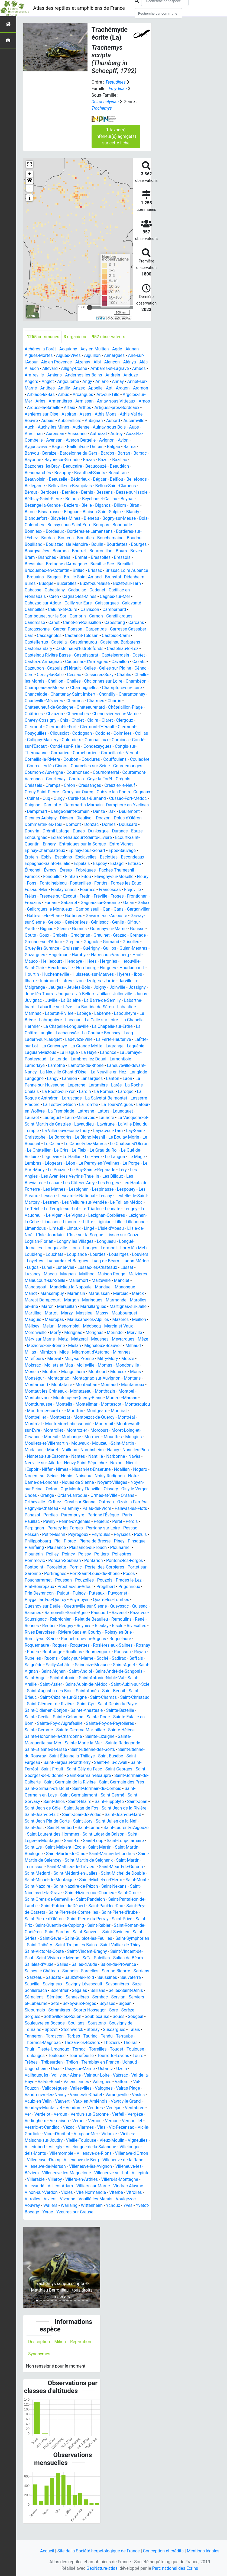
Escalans (83, 857)
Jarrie (94, 987)
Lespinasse (103, 1195)
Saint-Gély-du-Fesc (57, 1782)
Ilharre (134, 980)
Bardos (108, 453)
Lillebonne (136, 1228)
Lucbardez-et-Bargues (85, 1267)
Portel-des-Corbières (62, 1580)
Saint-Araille (103, 1690)
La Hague (69, 1059)
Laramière (98, 1091)
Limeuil (56, 1234)
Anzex (79, 388)
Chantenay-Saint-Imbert (73, 694)
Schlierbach (36, 2003)
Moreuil (32, 1449)
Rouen (91, 1658)
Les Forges (109, 1189)
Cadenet (98, 589)
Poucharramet (107, 1586)
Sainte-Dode (57, 1729)
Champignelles (84, 687)
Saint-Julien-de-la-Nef (95, 1834)
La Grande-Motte (87, 1052)
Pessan (125, 1541)
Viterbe (31, 2211)
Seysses (108, 2016)
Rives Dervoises (113, 1638)
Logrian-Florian (39, 1247)
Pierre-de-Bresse (68, 1554)
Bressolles (101, 557)
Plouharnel (98, 1560)
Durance (33, 837)
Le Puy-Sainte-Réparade (93, 1176)
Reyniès (32, 1638)
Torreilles (98, 2062)
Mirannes (74, 1365)
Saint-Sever (50, 1951)
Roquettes (130, 1651)
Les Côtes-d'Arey (79, 1189)
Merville (74, 1345)
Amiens (57, 375)
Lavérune (106, 1130)
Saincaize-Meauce (42, 1677)
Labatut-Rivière (59, 1019)
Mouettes (94, 1449)
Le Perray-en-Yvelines (99, 1169)
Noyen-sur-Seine (128, 1495)
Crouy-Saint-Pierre (78, 791)
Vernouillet (132, 2133)
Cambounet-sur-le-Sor (46, 616)
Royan (80, 1664)
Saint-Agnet (74, 1677)
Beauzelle (58, 479)
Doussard (36, 831)
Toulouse (57, 2068)
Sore (114, 2023)
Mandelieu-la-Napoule (90, 1293)
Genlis (78, 928)
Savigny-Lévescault (84, 1997)
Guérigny (53, 954)
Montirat (94, 1423)
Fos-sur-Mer (70, 889)
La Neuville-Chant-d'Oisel (64, 1078)
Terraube (124, 2049)
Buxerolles (67, 583)
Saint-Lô (55, 1853)
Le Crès (61, 1156)
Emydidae (118, 88)
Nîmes (31, 1482)
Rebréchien (119, 1625)
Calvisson (90, 609)
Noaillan (91, 1482)
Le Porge (131, 1169)
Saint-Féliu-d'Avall (81, 1775)
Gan (56, 915)
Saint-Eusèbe (86, 1769)
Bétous (75, 498)
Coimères (123, 733)
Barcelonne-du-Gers (79, 453)
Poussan (132, 1586)
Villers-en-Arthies (101, 2192)
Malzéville (123, 1286)
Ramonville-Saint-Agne (109, 1619)
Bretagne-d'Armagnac (66, 563)
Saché (46, 1671)
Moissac (88, 1371)
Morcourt (81, 1443)
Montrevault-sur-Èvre (116, 1436)
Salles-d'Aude (85, 1977)
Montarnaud (134, 1391)
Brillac (79, 570)
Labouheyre (126, 1019)
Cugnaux (54, 798)
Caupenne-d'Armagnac (87, 661)
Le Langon (116, 1163)
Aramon (141, 388)
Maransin (100, 1300)
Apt (109, 388)
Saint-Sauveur (86, 1944)
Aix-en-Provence (56, 362)
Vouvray (58, 2218)
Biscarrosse (49, 511)
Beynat (130, 498)
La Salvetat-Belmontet (107, 1104)
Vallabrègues (54, 2101)
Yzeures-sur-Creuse (101, 2225)
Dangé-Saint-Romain (114, 811)
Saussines (108, 1990)
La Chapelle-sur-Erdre (112, 1032)
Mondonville (76, 1378)
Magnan (84, 1280)
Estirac (49, 870)
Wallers (76, 2218)
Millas (90, 1358)
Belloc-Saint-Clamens (116, 485)
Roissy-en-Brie (71, 1645)
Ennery (74, 844)
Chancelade (36, 694)
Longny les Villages (75, 1247)
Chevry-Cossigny (41, 720)
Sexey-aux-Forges (80, 2016)
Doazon (141, 817)
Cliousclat (59, 733)
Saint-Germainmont (55, 1808)
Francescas (36, 896)
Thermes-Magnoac (43, 2055)
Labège (84, 1019)
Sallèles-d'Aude (39, 1977)
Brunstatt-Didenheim (125, 576)
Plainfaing (132, 1554)
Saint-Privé (122, 1931)
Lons (75, 1254)
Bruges (54, 576)
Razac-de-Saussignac (84, 1625)
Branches (47, 557)
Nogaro (109, 1482)
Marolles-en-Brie (64, 1313)
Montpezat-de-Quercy (69, 1430)
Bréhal (66, 557)
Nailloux (35, 1462)
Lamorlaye (35, 1072)
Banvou (32, 453)
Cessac (74, 674)
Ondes (137, 1501)
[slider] (89, 307)
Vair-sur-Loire (97, 2088)
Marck (50, 1306)
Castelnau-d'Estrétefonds (80, 648)
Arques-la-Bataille (56, 407)
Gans (68, 915)
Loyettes (52, 1267)
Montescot (80, 1417)
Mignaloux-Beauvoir (44, 1358)
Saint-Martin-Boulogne (118, 1860)
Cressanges (137, 785)
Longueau (106, 1247)
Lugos (60, 1273)
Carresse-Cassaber (129, 629)
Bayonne (33, 459)
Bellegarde (35, 485)
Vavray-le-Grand (126, 2114)
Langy (55, 1085)
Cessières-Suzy (99, 674)
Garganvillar (87, 915)
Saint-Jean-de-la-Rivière (97, 1821)
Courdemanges (39, 772)
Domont (107, 824)
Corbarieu (60, 752)
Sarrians (142, 1983)
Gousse (90, 935)
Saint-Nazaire (37, 1899)
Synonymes (39, 2366)
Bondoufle (123, 524)
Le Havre (93, 1163)
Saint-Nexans (114, 1899)
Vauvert (62, 2114)
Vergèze (136, 2127)
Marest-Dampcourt (77, 1306)
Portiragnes (136, 1580)
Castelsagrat (86, 655)
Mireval (117, 1365)
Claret (108, 720)
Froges (48, 902)
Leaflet (100, 318)
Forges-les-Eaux (40, 889)
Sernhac (100, 2010)
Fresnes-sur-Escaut (104, 896)
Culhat (72, 798)
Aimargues (115, 355)
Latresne (99, 1117)
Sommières (59, 2023)
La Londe (58, 1065)
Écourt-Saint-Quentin (44, 844)
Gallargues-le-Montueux (120, 909)
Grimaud (70, 948)
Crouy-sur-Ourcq (114, 791)
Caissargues (107, 603)
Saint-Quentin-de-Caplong (60, 1938)
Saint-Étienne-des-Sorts (47, 1762)
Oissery (90, 1501)
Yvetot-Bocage (51, 2225)
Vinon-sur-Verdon (75, 2205)
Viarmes (86, 2140)
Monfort (117, 1378)
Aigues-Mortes (39, 355)
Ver (28, 2127)
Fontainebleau (84, 883)
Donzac (125, 824)
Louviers (33, 1267)
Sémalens (34, 2010)
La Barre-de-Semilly (102, 1006)
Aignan (133, 348)
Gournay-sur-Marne (61, 935)
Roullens (132, 1658)
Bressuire (34, 563)
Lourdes (101, 1260)
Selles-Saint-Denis (126, 2003)
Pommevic (108, 1567)
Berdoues (50, 492)
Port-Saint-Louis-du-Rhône (50, 1586)
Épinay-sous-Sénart (103, 850)
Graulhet (56, 941)
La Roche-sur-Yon (59, 1098)
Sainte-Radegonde (69, 1755)
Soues (119, 2029)
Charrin (115, 700)
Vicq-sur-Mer (91, 2146)
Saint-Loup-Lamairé (109, 1853)
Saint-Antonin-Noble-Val (66, 1690)
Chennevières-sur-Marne (116, 713)
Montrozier (58, 1443)
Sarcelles (90, 1983)
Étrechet (67, 870)
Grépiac (32, 948)
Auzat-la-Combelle (44, 440)
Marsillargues (136, 1313)
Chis (64, 720)
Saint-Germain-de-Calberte (117, 1788)
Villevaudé (57, 2198)
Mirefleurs (96, 1365)
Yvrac (74, 2225)
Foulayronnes (98, 889)
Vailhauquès (36, 2088)
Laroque (126, 1098)
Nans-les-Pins (101, 1462)
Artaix (82, 407)
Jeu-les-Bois (55, 993)
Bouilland (34, 544)
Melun (103, 1332)
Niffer (137, 1475)
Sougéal (136, 2029)
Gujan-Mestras (96, 954)
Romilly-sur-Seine (104, 1645)
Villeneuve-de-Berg (82, 2172)
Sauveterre (131, 1990)
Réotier (112, 1632)
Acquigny (68, 348)
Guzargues (124, 954)
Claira (93, 720)
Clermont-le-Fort (61, 726)
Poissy (47, 1567)
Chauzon (54, 713)
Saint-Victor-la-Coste (44, 1964)
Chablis (125, 674)
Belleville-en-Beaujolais (70, 485)
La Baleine (71, 1006)
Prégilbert (56, 1599)
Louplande (79, 1260)
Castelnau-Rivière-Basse (48, 655)
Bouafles (85, 537)
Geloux (135, 922)
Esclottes (129, 857)
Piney (92, 1554)
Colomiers (72, 739)
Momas (53, 1378)
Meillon (69, 1332)
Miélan (135, 1352)
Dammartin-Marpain (125, 804)
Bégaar (100, 479)
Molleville (34, 1378)
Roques (109, 1651)
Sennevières (77, 2010)
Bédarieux (80, 479)
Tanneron (34, 2049)
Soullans (76, 2036)
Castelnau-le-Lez (123, 648)
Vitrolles (49, 2211)
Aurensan (80, 433)
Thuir (30, 2062)
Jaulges (32, 993)
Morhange (52, 1449)
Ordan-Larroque (57, 1508)
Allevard (52, 368)
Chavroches (78, 713)
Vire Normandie (125, 2205)
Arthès (97, 407)
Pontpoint (117, 1573)
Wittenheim (118, 2218)
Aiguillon (93, 355)
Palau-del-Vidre (79, 1521)
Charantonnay (132, 694)
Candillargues (120, 616)
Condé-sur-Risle (65, 746)
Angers (31, 381)
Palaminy (53, 1521)
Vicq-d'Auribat (62, 2146)
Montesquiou (107, 1417)
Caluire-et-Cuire (62, 609)
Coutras (130, 778)
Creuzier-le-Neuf (42, 791)
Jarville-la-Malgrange (124, 987)
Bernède (70, 492)
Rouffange (111, 1658)
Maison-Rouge (128, 1280)
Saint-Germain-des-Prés (102, 1795)
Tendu (107, 2049)
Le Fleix (79, 1156)
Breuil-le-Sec (103, 563)
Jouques (47, 1000)
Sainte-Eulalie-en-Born (93, 1729)
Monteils (33, 1417)
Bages (60, 446)
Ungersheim (36, 2081)
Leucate (113, 1215)
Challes (74, 681)
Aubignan (118, 420)
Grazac (74, 941)
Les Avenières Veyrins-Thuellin (70, 1182)
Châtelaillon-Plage (126, 707)
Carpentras (96, 629)
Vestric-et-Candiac (42, 2140)
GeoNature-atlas (102, 2568)
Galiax (88, 909)
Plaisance (34, 1560)
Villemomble (62, 2166)
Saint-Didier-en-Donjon (126, 1716)
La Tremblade (75, 1117)
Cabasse (33, 589)
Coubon (71, 759)
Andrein (115, 375)
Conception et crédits (163, 2550)
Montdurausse (127, 1410)
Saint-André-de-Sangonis (75, 1684)
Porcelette (140, 1573)
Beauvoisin (35, 479)
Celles (90, 668)
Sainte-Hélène (77, 1742)
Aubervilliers (94, 420)
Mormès (74, 1449)
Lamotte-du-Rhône (86, 1072)
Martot (94, 1319)
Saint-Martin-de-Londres (91, 1866)
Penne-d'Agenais (56, 1534)
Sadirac (63, 1671)
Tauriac (90, 2049)
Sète (55, 2016)
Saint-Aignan (101, 1677)
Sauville (32, 1997)
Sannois (70, 1983)
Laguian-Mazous (41, 1059)
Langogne (36, 1085)
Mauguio (78, 1326)
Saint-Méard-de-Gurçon (99, 1879)
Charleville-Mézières (44, 700)
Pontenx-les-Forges (85, 1573)
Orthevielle (133, 1508)
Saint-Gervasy (118, 1808)
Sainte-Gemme (119, 1736)
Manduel (122, 1293)
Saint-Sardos (57, 1944)
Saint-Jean (108, 1814)
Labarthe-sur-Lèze (55, 1013)
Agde (118, 348)
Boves (137, 550)
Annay (118, 381)
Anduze (134, 375)
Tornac (79, 2062)
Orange (31, 1508)
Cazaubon (34, 668)
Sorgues (32, 2029)
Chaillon (56, 681)
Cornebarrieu (85, 752)
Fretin (131, 896)
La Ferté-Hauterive (114, 1045)
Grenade (92, 941)
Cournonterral (38, 778)
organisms (76, 336)
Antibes (47, 388)
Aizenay (83, 362)
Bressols (123, 557)
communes (43, 336)
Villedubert (37, 2159)
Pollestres (84, 1567)
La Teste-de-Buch (59, 1111)
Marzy (110, 1319)
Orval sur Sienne (56, 1514)
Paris (111, 1528)
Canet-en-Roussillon (82, 622)
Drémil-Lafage (80, 831)
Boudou (134, 537)
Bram (30, 557)
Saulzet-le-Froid (80, 1990)
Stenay (93, 2042)
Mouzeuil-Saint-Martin (91, 1456)
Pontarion (54, 1573)
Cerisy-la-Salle (50, 674)
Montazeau (57, 1404)
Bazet (104, 459)
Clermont (33, 726)
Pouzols (54, 1593)
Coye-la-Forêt (37, 785)
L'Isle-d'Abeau (111, 1234)
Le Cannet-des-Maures (85, 1150)
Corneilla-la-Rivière (42, 759)
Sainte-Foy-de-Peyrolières (77, 1736)
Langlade (139, 1078)
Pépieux (83, 1534)
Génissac (60, 928)
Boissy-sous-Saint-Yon (69, 524)
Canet (54, 622)
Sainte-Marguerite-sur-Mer (107, 1749)
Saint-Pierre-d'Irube (120, 1925)
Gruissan (33, 954)
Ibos (121, 980)
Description (39, 2354)
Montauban (60, 1397)
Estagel (32, 870)
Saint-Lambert (38, 1840)
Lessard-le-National (77, 1202)
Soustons (97, 2036)
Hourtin (133, 974)
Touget (117, 2062)
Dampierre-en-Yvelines (46, 811)
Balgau (116, 446)
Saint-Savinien (116, 1944)
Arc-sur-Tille (108, 394)
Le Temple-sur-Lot (61, 1215)
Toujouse (135, 2062)
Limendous (35, 1234)
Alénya (130, 362)
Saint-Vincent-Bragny (87, 1964)
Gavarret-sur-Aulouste (66, 922)
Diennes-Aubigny (78, 817)
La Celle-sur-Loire (102, 1026)
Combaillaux (97, 739)
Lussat (31, 1280)
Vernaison (59, 2133)
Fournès (122, 889)
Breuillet (126, 563)
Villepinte (34, 2192)
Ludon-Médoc (38, 1273)
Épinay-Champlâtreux (61, 850)
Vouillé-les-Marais (132, 2211)
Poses (84, 1586)
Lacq (129, 1039)
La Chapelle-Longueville (66, 1032)
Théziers (112, 2055)
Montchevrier (127, 1404)
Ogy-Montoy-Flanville (60, 1501)
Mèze (79, 1352)
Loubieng (36, 1260)
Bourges (140, 544)
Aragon (123, 388)
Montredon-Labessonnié (48, 1436)
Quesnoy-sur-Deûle (85, 1612)
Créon (116, 785)
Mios (124, 1358)
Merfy (109, 1339)
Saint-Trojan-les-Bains (76, 1957)
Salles (63, 1977)
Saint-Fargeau (115, 1769)
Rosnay (75, 1658)
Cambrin (78, 616)
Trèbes (31, 2075)
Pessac (108, 1541)
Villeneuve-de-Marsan (45, 2179)
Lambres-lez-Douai (89, 1065)
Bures (30, 583)
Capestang (115, 622)
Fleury (49, 883)
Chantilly (107, 694)
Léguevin (51, 1163)
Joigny (76, 993)
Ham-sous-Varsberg (86, 961)
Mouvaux (57, 1456)
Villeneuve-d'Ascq (43, 2172)
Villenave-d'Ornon (132, 2166)
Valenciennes (76, 2094)
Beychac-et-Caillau (102, 498)
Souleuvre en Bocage (45, 2036)
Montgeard (72, 1423)
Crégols (60, 785)
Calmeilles (35, 609)
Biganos (103, 505)
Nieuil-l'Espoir (116, 1475)
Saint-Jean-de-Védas (60, 1827)
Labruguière (50, 1026)
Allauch (34, 368)
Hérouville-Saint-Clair (125, 967)
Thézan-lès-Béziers (82, 2055)
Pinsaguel (110, 1554)
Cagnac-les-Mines (80, 596)
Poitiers (64, 1567)
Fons (63, 883)
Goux (121, 935)
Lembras (33, 1169)
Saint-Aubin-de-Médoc (46, 1697)
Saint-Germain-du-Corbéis (86, 1801)
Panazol (141, 1521)
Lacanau (73, 1026)
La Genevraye (54, 1052)
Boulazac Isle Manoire (67, 544)
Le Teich (33, 1215)
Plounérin (121, 1560)
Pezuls (113, 1547)
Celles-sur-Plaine (116, 668)
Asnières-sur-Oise (63, 414)
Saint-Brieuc (101, 1703)
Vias (102, 2140)
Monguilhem (37, 1384)
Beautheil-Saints (90, 472)
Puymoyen (138, 1606)
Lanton (115, 1085)
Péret (99, 1534)
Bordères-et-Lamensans (90, 531)
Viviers (86, 2211)
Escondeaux (36, 863)
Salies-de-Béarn (129, 1970)
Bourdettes (117, 544)
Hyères (106, 980)
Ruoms (115, 1664)
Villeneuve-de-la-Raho (123, 2172)
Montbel (103, 1404)
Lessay (106, 1202)
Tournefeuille (81, 2068)
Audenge (105, 427)
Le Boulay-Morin (124, 1143)
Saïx (87, 1970)
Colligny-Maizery (43, 739)
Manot (54, 1300)
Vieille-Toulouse (81, 2153)
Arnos (30, 407)
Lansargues (94, 1085)
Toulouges (35, 2068)
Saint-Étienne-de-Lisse (112, 1755)
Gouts (106, 935)
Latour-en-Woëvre (42, 1117)
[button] (29, 181)
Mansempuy (76, 1300)
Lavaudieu (84, 1130)
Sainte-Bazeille (74, 1723)
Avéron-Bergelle (100, 440)
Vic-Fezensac (122, 2140)
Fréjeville (58, 896)
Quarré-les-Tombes (45, 1612)
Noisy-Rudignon (88, 1488)
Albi (97, 362)
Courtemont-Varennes (75, 778)
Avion (143, 440)
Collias (142, 733)
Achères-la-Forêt (40, 348)
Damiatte (93, 804)
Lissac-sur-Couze (123, 1241)
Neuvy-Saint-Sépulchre (62, 1475)
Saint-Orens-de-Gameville (49, 1912)
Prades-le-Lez (79, 1593)
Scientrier (60, 2003)
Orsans (112, 1508)
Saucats (53, 1990)
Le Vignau (75, 1221)
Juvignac (33, 1006)
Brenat (81, 557)
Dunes (103, 831)
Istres (51, 987)
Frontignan (68, 902)
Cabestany (55, 589)
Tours (138, 2068)
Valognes (104, 2101)
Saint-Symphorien (133, 1951)
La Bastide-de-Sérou (95, 1013)
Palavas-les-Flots (114, 1521)
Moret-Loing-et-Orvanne (116, 1443)
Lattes (118, 1117)
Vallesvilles (81, 2101)
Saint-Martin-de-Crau (44, 1866)
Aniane (102, 381)
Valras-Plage (128, 2101)
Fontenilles (112, 883)
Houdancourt (109, 974)
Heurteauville (37, 974)
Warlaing (95, 2218)
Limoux (74, 1234)
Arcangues (83, 394)
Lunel (75, 1273)
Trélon (72, 2075)
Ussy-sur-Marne (80, 2081)
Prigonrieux (80, 1599)
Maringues (127, 1306)
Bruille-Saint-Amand (83, 576)
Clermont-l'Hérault (97, 726)
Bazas (89, 459)
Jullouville (105, 1000)
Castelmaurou (84, 642)
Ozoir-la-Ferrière (109, 1514)
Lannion (72, 1085)
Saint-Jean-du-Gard (102, 1827)
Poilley (140, 1560)
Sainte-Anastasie (41, 1723)
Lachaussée (67, 1039)
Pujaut (133, 1599)
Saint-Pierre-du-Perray (88, 1931)
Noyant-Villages (94, 1495)
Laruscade (72, 1104)
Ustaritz (106, 2081)
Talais (135, 2042)
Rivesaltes (85, 1638)
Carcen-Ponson (68, 629)
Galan (73, 909)
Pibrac (42, 1554)
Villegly (58, 2159)
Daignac (74, 804)
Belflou (117, 479)
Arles (40, 401)
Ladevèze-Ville (79, 1045)
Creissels (80, 785)
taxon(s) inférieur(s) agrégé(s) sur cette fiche (116, 136)
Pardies (34, 1528)
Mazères (50, 1332)
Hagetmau (35, 961)
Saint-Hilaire (50, 1814)
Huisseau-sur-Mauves (76, 980)
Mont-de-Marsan (93, 1410)
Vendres (95, 2120)
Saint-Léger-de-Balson (91, 1847)
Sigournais (35, 2023)
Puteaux (49, 1606)
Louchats (57, 1260)
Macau (66, 1280)
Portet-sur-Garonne (103, 1580)
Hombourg (63, 974)
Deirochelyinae (105, 101)
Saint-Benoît (74, 1703)
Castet (139, 655)
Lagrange (115, 1052)
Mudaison (125, 1456)
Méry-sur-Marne (100, 1345)
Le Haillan (72, 1163)
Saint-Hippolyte (80, 1814)
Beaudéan (120, 466)
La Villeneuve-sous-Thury (66, 1137)
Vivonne (104, 2211)
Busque (46, 583)
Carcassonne (37, 629)
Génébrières (36, 928)
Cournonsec (111, 772)
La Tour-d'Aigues (118, 1111)
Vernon (95, 2133)
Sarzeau (34, 1990)
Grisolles (90, 948)
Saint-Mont (126, 1892)
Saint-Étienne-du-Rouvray (97, 1762)
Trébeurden (52, 2075)
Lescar (53, 1189)
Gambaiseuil (37, 915)
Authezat (124, 433)
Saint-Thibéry (39, 1957)
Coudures (91, 759)
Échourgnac (70, 837)
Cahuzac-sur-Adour (43, 603)
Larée (117, 1091)
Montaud (83, 1397)
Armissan (85, 401)
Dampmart (81, 811)
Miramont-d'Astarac (43, 1365)
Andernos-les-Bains (86, 375)
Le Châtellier (39, 1156)
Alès (144, 362)
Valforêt (123, 2094)
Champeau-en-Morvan (46, 687)
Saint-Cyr (49, 1716)
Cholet (78, 720)
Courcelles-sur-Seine (111, 765)
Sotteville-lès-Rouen (63, 2029)
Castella (59, 642)
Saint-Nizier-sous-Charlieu (90, 1905)
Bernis (88, 492)
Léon (71, 1169)
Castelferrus (36, 642)
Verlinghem (36, 2133)
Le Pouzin (57, 1176)
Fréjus (76, 896)
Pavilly (31, 1534)
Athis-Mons (128, 414)
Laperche (77, 1091)
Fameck (55, 876)
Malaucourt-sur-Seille (67, 1286)
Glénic (140, 928)
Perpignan (133, 1534)
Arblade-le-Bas (41, 394)
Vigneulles (138, 2153)
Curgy (98, 798)
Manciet (32, 1293)
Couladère (34, 765)
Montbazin (81, 1404)
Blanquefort (36, 518)
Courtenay (110, 778)
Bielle (87, 505)
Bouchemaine (111, 537)
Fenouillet (76, 876)
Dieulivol (122, 817)
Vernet (79, 2133)
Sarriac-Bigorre (116, 1983)
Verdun (60, 2127)
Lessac (48, 1202)
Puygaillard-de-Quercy (104, 1606)
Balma (133, 446)
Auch (54, 427)
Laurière (107, 1124)
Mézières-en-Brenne (107, 1352)
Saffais (80, 1671)
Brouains (35, 576)
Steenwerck (72, 2042)
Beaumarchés (38, 472)
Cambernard (115, 609)
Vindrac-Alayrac (40, 2205)
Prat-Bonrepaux (110, 1593)
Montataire (35, 1397)
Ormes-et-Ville (88, 1508)
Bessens (105, 492)
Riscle (66, 1638)
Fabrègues (120, 870)
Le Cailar (52, 1150)
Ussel (56, 2081)
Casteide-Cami (116, 635)
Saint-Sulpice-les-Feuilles (89, 1951)
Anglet (48, 381)
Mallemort (101, 1286)
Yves (29, 2225)
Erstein (51, 857)
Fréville (31, 902)
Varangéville (117, 2107)
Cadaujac (78, 589)
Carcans (137, 622)
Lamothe (56, 1072)
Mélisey (86, 1332)
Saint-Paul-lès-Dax (106, 1918)
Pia (30, 1554)
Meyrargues (59, 1352)
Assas (108, 414)
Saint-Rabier (99, 1938)
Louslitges (122, 1260)
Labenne (103, 1019)
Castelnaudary (38, 648)
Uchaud (130, 2075)
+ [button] (29, 174)
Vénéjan (114, 2120)
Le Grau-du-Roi (104, 1156)
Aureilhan (59, 433)
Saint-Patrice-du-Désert (63, 1918)
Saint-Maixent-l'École (47, 1860)
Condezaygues (98, 746)
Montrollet (34, 1443)
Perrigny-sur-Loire (81, 1541)
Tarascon (55, 2049)
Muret (143, 1456)
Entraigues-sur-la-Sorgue (107, 844)
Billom (121, 505)
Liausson (51, 1228)
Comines (120, 739)
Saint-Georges (91, 1782)
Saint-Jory (61, 1834)
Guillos (72, 954)
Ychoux (139, 2218)
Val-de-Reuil (49, 2094)
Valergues (102, 2094)
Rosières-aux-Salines (45, 1658)
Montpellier (117, 1423)
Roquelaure (60, 1651)
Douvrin (56, 831)
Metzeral (140, 1345)
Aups (41, 433)
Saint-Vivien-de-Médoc (58, 1970)
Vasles (139, 2107)
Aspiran (90, 414)
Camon (96, 616)
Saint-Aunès (48, 1703)
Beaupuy (62, 472)
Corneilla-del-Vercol (120, 752)
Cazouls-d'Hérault (64, 668)
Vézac (69, 2140)
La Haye (89, 1059)
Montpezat (35, 1430)
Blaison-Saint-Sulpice (103, 511)
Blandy (133, 511)
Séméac (55, 2010)
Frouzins (90, 902)
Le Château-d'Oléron (130, 1150)
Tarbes (73, 2049)
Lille (119, 1228)
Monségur (118, 1384)
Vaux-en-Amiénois (90, 2114)
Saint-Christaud (86, 1710)
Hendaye (57, 967)
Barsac (140, 453)
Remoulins (60, 1632)
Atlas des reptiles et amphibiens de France (79, 8)
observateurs (109, 336)
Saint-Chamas (54, 1710)
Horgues (85, 974)
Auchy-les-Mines (78, 427)
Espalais (109, 863)
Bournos (61, 550)
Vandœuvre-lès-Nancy (46, 2107)
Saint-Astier (129, 1690)
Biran (135, 505)
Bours (122, 550)
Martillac (75, 1319)
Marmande (35, 1313)
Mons (99, 1384)
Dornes (143, 824)
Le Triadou (92, 1215)
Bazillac (120, 459)
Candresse (35, 622)
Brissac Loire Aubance (127, 570)
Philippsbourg (136, 1547)
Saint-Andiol (36, 1684)
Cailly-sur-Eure (78, 603)
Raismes (76, 1619)
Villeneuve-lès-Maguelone (66, 2185)
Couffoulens (115, 759)
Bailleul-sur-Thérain (88, 446)
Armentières (60, 401)
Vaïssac (121, 2088)
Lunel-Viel (92, 1273)
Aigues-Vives (68, 355)
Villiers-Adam (83, 2198)
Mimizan (108, 1358)
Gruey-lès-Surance (119, 948)
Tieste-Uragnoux (53, 2062)
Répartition (81, 2354)
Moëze (70, 1371)
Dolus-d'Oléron (41, 824)
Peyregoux (51, 1547)
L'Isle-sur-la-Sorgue (85, 1241)
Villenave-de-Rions (94, 2166)
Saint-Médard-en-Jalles (65, 1886)
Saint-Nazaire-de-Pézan (76, 1899)
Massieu (127, 1319)
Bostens (66, 537)
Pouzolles (34, 1593)
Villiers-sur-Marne (117, 2198)
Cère (29, 674)
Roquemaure (86, 1651)
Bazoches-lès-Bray (42, 466)
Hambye (56, 961)
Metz (123, 1345)
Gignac (124, 928)
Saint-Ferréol (113, 1775)
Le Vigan (54, 1221)
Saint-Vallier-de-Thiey (121, 1957)
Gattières (33, 922)
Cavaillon (121, 661)
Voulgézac (37, 2218)
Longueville (56, 1254)
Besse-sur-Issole (132, 492)
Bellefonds (137, 479)
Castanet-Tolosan (82, 635)
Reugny (129, 1632)
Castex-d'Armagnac (43, 661)
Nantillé (69, 1469)
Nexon (93, 1475)
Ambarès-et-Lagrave (112, 368)
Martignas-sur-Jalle (45, 1319)
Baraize (49, 453)
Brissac (95, 570)
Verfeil (119, 2127)
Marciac (32, 1306)
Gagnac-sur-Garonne (44, 909)
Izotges (79, 987)
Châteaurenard (91, 707)
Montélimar (56, 1417)
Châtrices (34, 713)
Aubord (138, 420)
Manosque (35, 1300)
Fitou (110, 876)
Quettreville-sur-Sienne (128, 1612)
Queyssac (36, 1619)
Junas (124, 1000)
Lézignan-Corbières (107, 1221)
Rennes (94, 1632)
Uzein (122, 2081)
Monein (98, 1378)
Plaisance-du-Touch (66, 1560)
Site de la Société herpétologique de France (98, 2550)
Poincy (31, 1567)
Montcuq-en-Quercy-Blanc (49, 1410)
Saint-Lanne (66, 1840)
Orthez (31, 1514)
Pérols (114, 1534)
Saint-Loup (77, 1853)
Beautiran (118, 472)
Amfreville (36, 375)
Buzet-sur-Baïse (95, 583)
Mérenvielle (89, 1339)
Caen (54, 596)
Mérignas (34, 1345)
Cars (29, 635)
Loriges (90, 1254)
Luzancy (49, 1280)
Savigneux (53, 1997)
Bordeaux (55, 531)
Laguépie (136, 1052)
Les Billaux (113, 1182)
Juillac (86, 1000)
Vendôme (75, 2120)
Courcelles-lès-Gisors (68, 765)
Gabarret (126, 902)
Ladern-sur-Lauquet (43, 1045)
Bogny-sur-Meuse (120, 518)
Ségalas (80, 2003)
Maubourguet (53, 1326)
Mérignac (127, 1339)
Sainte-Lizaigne (63, 1749)
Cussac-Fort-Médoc (44, 804)
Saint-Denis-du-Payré (81, 1716)
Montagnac (36, 1391)
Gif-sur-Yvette (101, 928)
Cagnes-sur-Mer (115, 596)
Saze (137, 1997)
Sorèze (128, 2023)
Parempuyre (56, 1528)
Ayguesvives (39, 446)
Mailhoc (103, 1280)
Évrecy (84, 870)
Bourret (79, 550)
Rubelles (97, 1664)
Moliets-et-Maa (114, 1371)
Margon (106, 1306)
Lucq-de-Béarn (123, 1267)
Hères (74, 967)
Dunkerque (123, 831)
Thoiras (131, 2055)
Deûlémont (48, 817)
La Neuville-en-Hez (109, 1078)
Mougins (114, 1449)
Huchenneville (38, 980)
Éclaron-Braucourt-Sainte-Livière (116, 837)
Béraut (31, 492)
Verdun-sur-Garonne (90, 2127)
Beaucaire (73, 466)
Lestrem (51, 1208)
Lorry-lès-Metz (134, 1254)
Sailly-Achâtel (124, 1671)
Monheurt (61, 1384)
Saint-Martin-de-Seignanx (69, 1873)
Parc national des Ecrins (175, 2568)
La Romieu (105, 1098)
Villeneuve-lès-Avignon (91, 2179)
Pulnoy (31, 1606)
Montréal (102, 1430)
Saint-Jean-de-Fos (54, 1821)
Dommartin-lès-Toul (77, 824)
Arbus (64, 394)
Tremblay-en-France (100, 2075)
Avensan (74, 440)
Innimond (34, 987)
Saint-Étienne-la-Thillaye (47, 1769)
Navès (108, 1469)
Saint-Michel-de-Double (112, 1886)
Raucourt (33, 1625)
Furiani (108, 902)
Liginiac (104, 1228)
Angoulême (68, 381)
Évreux (100, 870)
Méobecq (34, 1339)
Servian (119, 2010)
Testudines (115, 82)
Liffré (88, 1228)
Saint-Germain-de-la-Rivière (51, 1795)
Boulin (98, 544)
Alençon (112, 362)
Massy (31, 1326)
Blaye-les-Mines (66, 518)
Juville (52, 1006)
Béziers (71, 505)
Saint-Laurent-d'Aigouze (104, 1840)
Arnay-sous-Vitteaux (117, 401)
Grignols (51, 948)
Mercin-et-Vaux (60, 1339)
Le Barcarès (60, 1143)
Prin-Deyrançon (109, 1599)
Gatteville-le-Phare (120, 915)
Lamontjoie (121, 1065)
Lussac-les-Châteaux (125, 1273)
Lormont (109, 1254)
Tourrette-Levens (113, 2068)
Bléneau (92, 518)
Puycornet (70, 1606)
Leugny (131, 1215)
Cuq (86, 798)
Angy (87, 381)
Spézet (51, 2042)
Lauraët (32, 1124)
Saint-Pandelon (91, 1912)
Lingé (89, 1234)
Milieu (60, 2354)
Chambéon (136, 681)
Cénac (141, 668)
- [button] (29, 188)
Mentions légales (203, 2550)
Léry (123, 1176)
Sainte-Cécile (104, 1723)
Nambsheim (57, 1462)
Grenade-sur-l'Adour (123, 941)
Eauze (50, 837)
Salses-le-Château (42, 1983)
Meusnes (35, 1352)
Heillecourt (35, 967)
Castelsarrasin (116, 655)
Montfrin (50, 1423)
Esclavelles (106, 857)
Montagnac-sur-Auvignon (74, 1391)
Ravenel (53, 1625)
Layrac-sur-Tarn (109, 1137)
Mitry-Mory (50, 1371)
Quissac (56, 1619)
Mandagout (55, 1293)
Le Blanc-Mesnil (90, 1143)
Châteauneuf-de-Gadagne (49, 707)
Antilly (64, 388)
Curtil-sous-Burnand (127, 798)
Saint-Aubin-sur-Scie (89, 1697)
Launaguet (137, 1117)
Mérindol (54, 1345)
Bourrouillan (101, 550)
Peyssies (95, 1547)
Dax (30, 817)
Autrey (142, 433)
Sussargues (114, 2042)
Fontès (132, 883)
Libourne (71, 1228)
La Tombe (88, 1111)
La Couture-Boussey (101, 1039)
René (79, 1632)
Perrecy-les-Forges (42, 1541)
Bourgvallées (37, 550)
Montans (110, 1391)
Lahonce (108, 1059)
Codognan (82, 733)
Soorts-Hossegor (90, 2023)
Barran (124, 453)
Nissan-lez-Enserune (60, 1482)
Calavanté (132, 603)
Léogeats (54, 1169)
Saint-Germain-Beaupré (66, 1788)
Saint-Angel (113, 1684)
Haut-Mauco (121, 961)
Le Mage (137, 1163)
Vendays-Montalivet (44, 2120)
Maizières (34, 1286)
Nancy (79, 1462)
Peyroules (73, 1547)
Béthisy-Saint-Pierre (45, 498)
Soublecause (97, 2029)
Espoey (127, 863)
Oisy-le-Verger (114, 1501)
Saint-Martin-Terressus (119, 1873)
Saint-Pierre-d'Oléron (44, 1931)
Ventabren (135, 2120)
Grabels (136, 935)
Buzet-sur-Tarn (128, 583)
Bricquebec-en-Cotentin (47, 570)
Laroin (85, 1098)
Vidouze (114, 2146)
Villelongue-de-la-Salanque (93, 2159)
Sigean (125, 2016)
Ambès (142, 368)
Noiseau (61, 1488)
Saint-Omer (129, 1905)
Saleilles (103, 1970)
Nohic (44, 1488)
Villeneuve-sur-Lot (112, 2185)
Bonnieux (34, 531)
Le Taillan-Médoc (127, 1208)
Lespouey (127, 1195)
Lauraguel (52, 1124)
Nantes (51, 1469)
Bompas (102, 524)
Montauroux (106, 1397)
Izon (64, 987)
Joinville (94, 993)
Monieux (82, 1384)
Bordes (48, 537)
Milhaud (74, 1358)
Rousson (61, 1664)
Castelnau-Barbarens (121, 642)
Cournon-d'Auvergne (76, 772)
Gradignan (34, 941)
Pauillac (127, 1528)
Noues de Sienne (60, 1495)
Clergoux (125, 720)
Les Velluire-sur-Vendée (84, 1208)
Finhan (95, 876)
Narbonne (89, 1469)
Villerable (55, 2192)
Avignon (126, 440)
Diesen (104, 817)
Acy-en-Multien (95, 348)
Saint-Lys (140, 1853)
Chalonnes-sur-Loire (104, 681)
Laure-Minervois (80, 1124)
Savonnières (118, 1997)
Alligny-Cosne (76, 368)
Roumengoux (37, 1664)
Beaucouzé (96, 466)
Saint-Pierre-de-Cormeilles (74, 1925)
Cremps (99, 785)
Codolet (103, 733)
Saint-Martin (82, 1860)
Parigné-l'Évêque (87, 1528)
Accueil (46, 2550)
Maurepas (99, 1326)
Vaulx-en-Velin (38, 2114)
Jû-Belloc (68, 1000)
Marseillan (109, 1313)
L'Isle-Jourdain (50, 1241)
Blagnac (72, 511)
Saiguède (99, 1671)
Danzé (144, 811)
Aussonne (102, 433)
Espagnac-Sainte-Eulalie (74, 863)
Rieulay (50, 1638)
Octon (30, 1501)
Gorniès (32, 935)
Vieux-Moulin (112, 2153)
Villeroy (74, 2192)
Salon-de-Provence (119, 1977)
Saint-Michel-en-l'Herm (90, 1892)
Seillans (98, 2003)
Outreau (82, 1514)
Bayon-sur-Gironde (62, 459)
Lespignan (79, 1195)
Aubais (72, 420)
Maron (89, 1313)
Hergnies (92, 967)
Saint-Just (129, 1834)
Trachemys (102, 108)
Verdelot (42, 2127)
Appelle (96, 388)
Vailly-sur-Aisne (66, 2088)
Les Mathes (54, 1195)
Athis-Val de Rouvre (43, 420)
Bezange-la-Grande (43, 505)
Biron (30, 511)
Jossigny (114, 993)
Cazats (139, 661)
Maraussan (123, 1300)
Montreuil (84, 1436)
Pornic (33, 1580)
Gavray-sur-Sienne (108, 922)
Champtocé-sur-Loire (122, 687)
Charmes (75, 700)
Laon (130, 1085)
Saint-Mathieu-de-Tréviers (49, 1879)
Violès (101, 2205)
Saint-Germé (90, 1808)
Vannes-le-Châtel (86, 2107)
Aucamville (35, 427)
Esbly (66, 857)
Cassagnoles (49, 635)
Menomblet (124, 1332)
